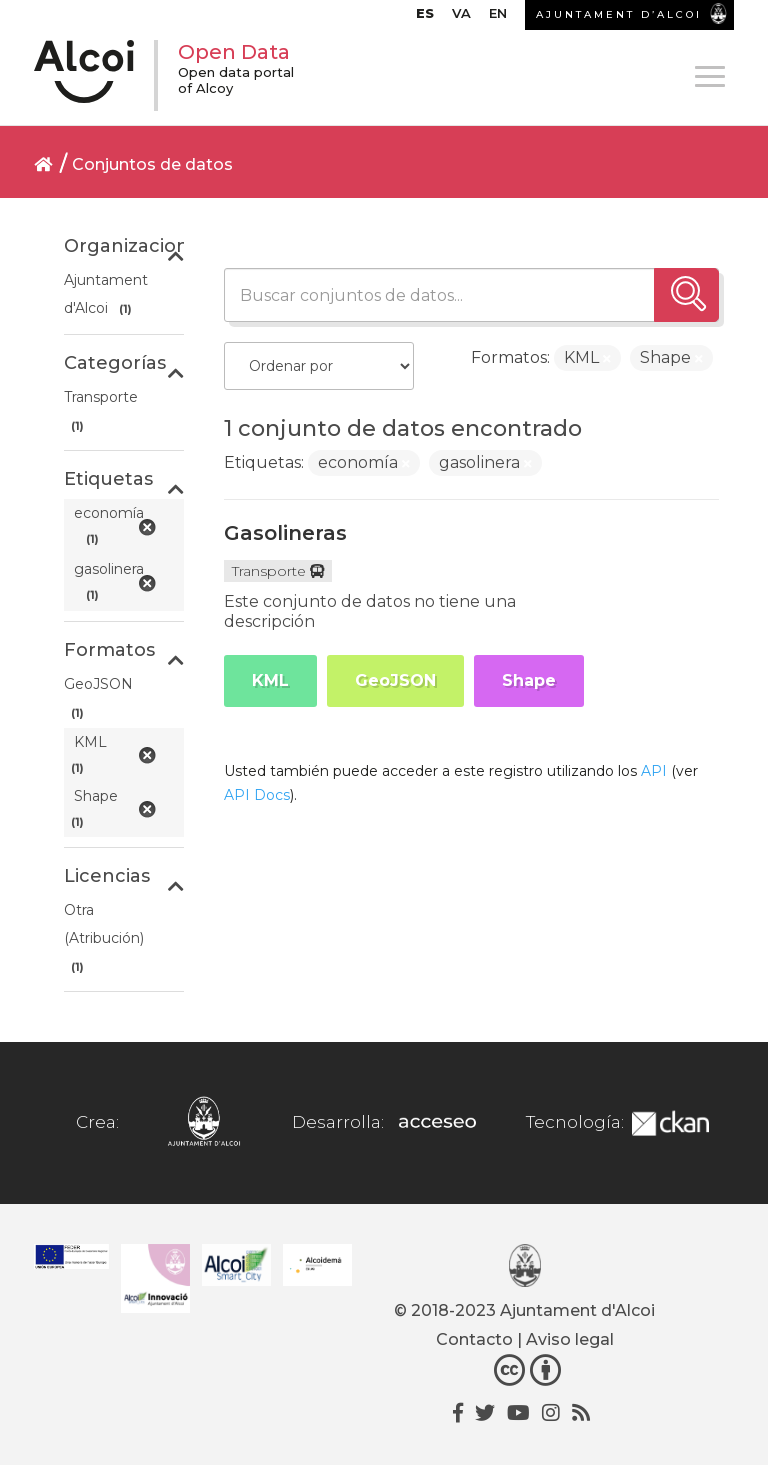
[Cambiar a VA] (461, 18)
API (654, 771)
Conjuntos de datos (152, 164)
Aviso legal (570, 1339)
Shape (529, 680)
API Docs (257, 795)
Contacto (474, 1339)
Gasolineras (285, 533)
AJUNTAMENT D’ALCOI (619, 14)
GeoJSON (395, 680)
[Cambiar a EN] (498, 18)
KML (270, 680)
